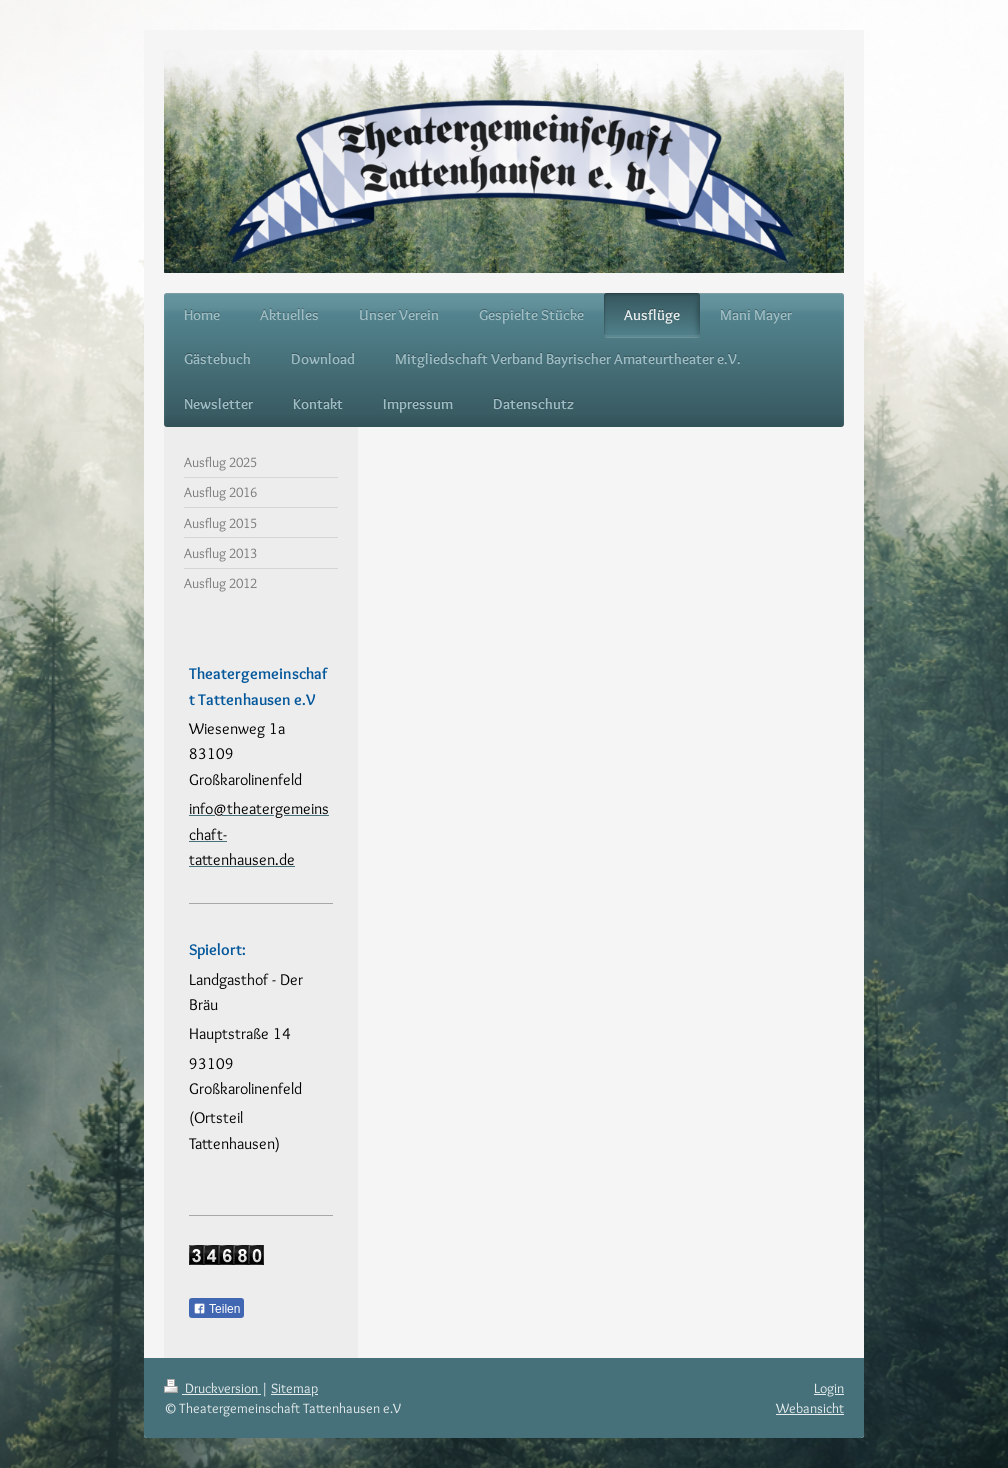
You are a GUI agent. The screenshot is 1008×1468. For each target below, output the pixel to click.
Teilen (216, 1309)
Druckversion (212, 1388)
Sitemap (294, 1388)
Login (829, 1388)
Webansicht (810, 1408)
